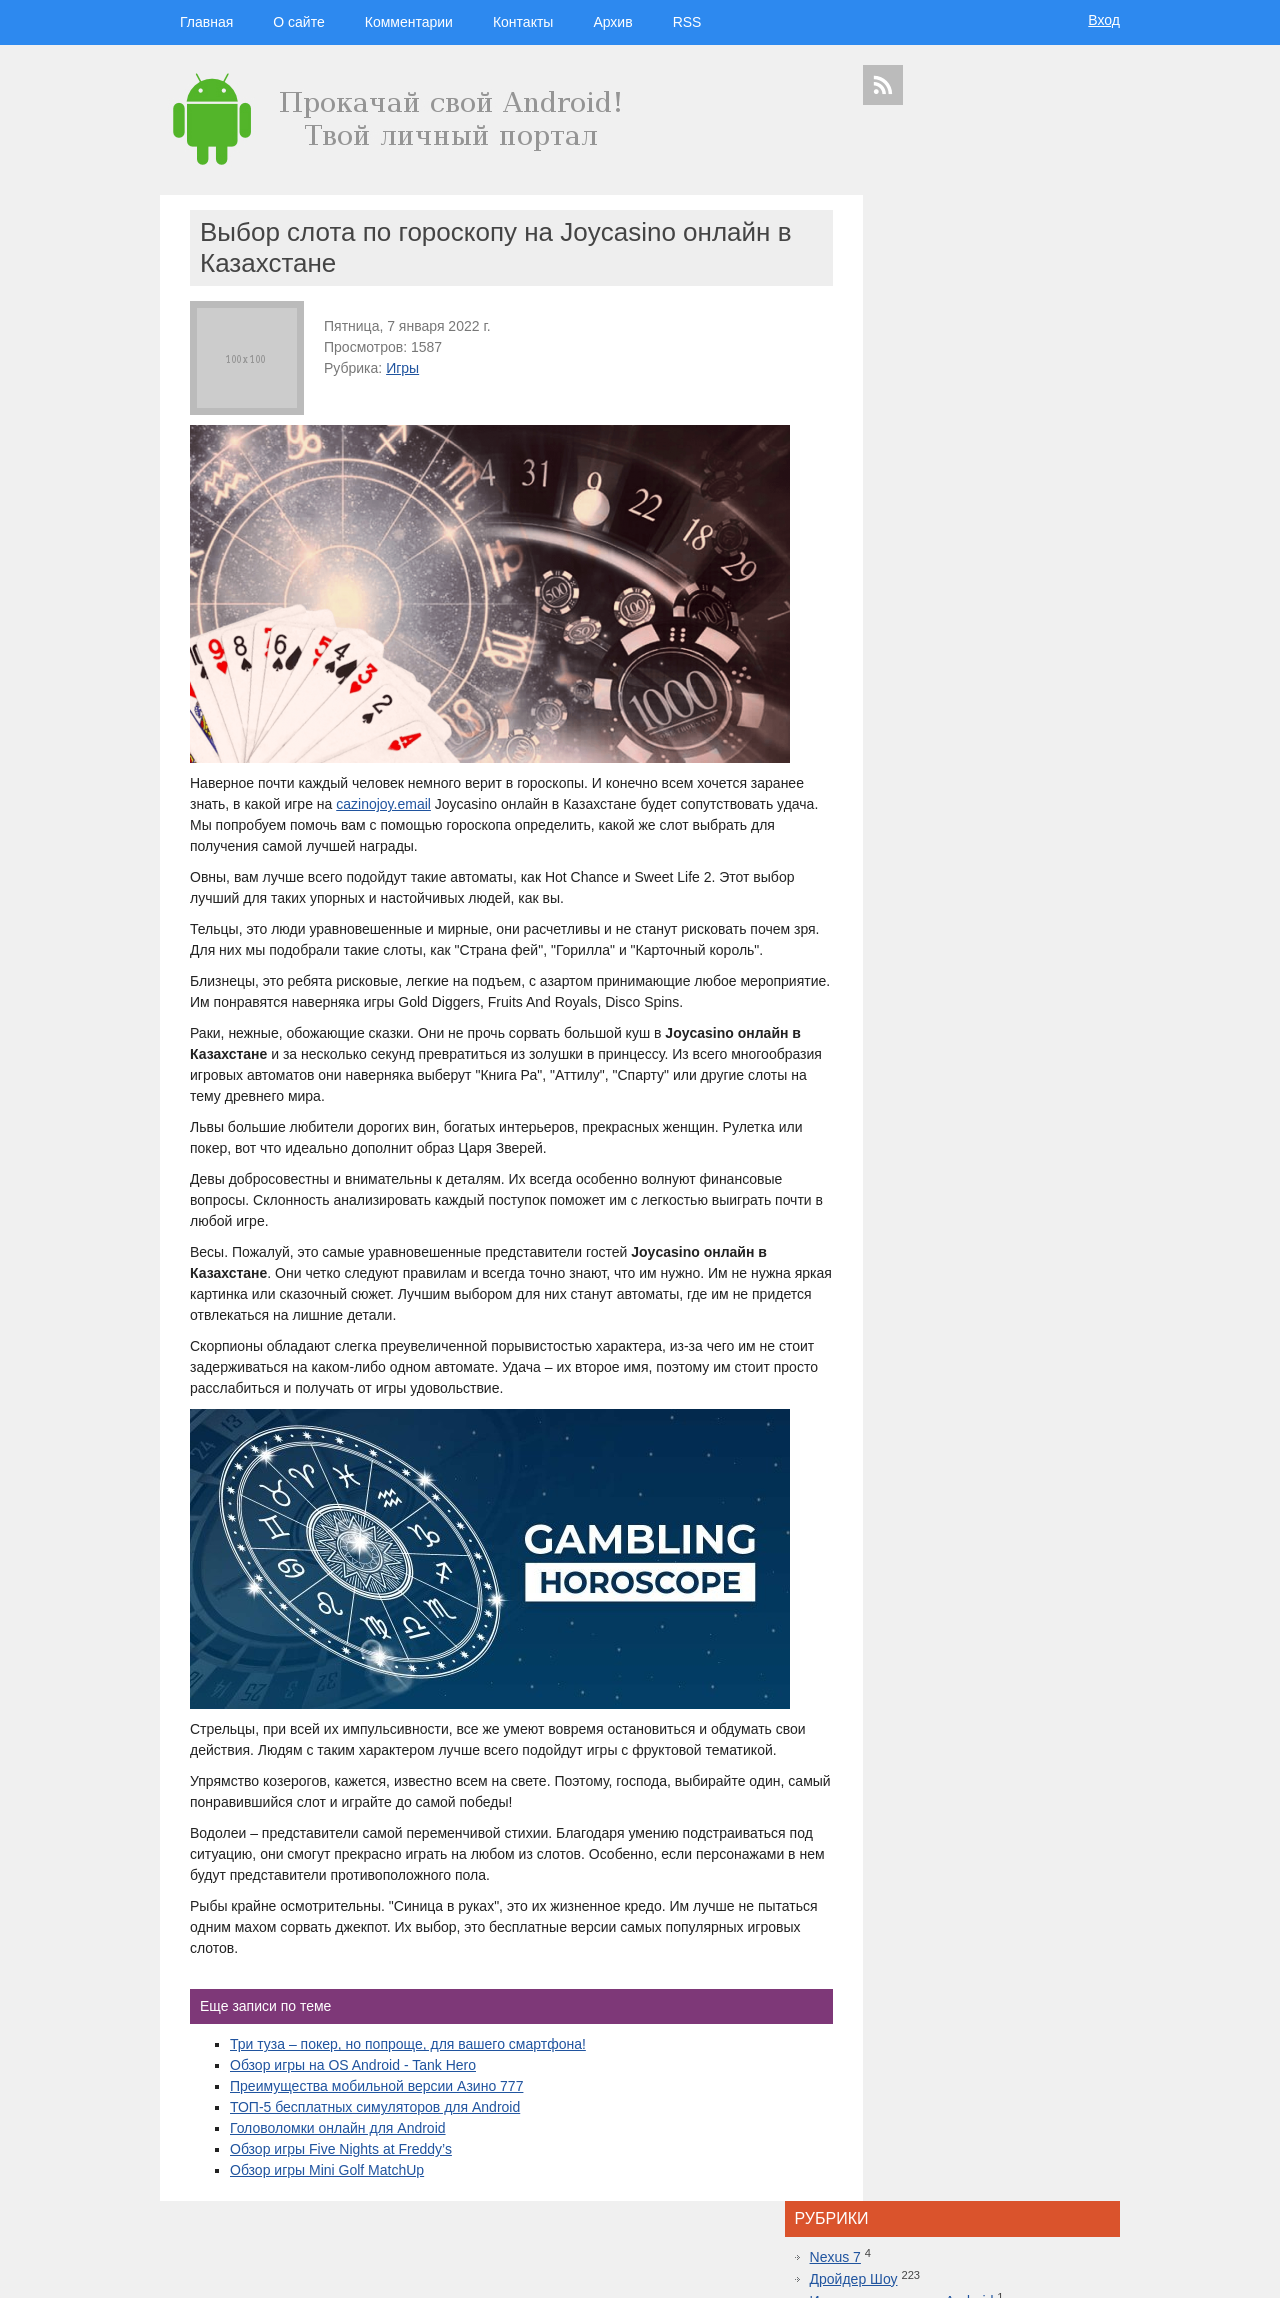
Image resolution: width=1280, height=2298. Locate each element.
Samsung (984, 1792)
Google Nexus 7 (969, 1881)
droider (1063, 1810)
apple (1039, 1772)
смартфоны (911, 1772)
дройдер (1027, 1846)
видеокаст (984, 1772)
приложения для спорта (1011, 1933)
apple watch (1003, 1863)
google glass (899, 1881)
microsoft (886, 1810)
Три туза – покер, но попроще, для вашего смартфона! (408, 2065)
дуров (987, 1846)
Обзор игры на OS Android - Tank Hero (353, 2086)
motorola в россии (1052, 1916)
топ (1106, 1916)
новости (1050, 1752)
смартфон (981, 1810)
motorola (882, 1846)
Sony (921, 1846)
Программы (923, 382)
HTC (1086, 1792)
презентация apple (908, 1933)
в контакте (1038, 1951)
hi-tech (995, 1752)
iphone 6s (983, 1916)
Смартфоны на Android (960, 426)
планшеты (1044, 1792)
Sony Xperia (1038, 1881)
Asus (1098, 1810)
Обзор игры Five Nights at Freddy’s (341, 2170)
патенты (1088, 1951)
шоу (959, 1951)
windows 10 (943, 1863)
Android (932, 1810)
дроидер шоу (895, 1828)
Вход (1104, 20)
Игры (402, 368)
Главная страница (240, 2269)
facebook (1090, 1863)
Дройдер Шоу (929, 272)
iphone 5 (993, 1828)
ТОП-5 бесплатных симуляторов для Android (375, 2128)
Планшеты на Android (955, 360)
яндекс (991, 1951)
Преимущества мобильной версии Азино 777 (376, 2107)
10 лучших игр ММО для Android (990, 1552)
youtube (1091, 1933)
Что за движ (950, 747)
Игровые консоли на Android (977, 294)
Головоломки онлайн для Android (338, 2149)
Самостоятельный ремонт (970, 404)
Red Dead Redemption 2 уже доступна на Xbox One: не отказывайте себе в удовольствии (995, 1405)
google (933, 1792)
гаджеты (1068, 1719)
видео (1026, 1810)
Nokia (952, 1846)
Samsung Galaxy (905, 1951)
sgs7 (1064, 1846)
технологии (930, 1751)
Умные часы (925, 448)
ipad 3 (1049, 1863)
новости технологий (1065, 1828)
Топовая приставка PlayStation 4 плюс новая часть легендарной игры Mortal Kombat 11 (989, 1510)
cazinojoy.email (440, 804)
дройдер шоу (949, 1715)
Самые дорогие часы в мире (978, 1594)
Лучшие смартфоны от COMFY (986, 1468)
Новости (912, 338)
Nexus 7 (910, 250)
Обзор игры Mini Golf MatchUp (327, 2191)
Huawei (949, 1828)
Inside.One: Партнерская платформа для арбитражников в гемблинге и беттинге (993, 1300)
